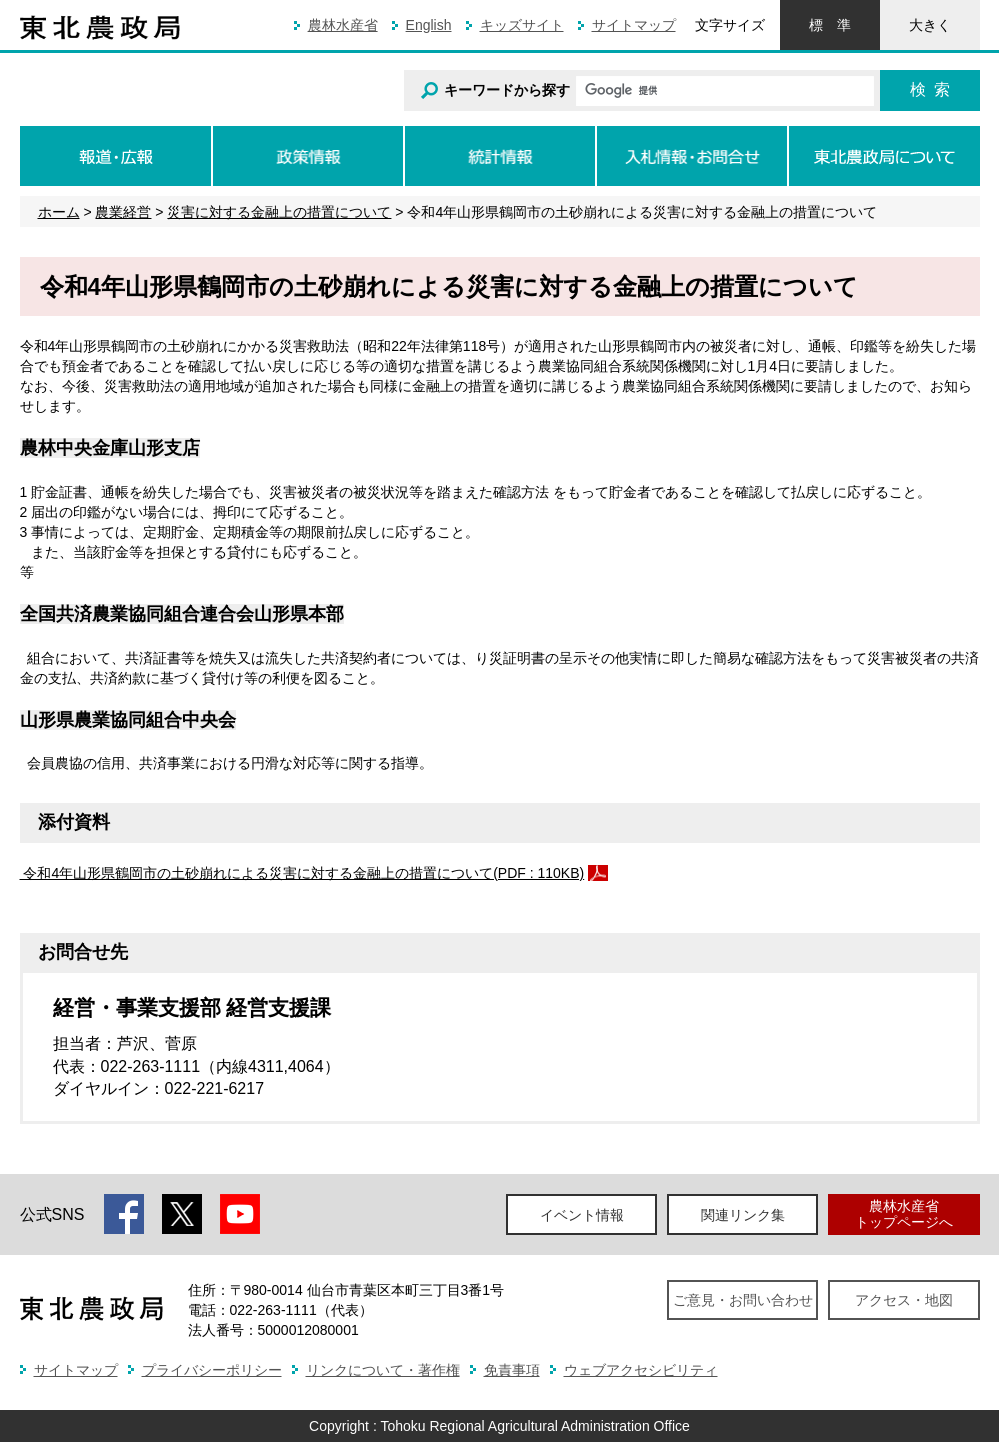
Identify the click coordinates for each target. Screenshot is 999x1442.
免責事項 (512, 1370)
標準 (830, 25)
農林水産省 (343, 25)
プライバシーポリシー (212, 1370)
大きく (930, 25)
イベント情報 (582, 1215)
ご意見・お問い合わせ (743, 1300)
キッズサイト (522, 25)
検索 (930, 89)
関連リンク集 (743, 1215)
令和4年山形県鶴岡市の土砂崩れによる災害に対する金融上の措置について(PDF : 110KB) (302, 873)
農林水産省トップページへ (904, 1213)
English (429, 25)
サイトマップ (634, 25)
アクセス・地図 (904, 1300)
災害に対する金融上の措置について (279, 212)
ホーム (59, 212)
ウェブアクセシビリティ (641, 1370)
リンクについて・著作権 (383, 1370)
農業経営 (123, 212)
